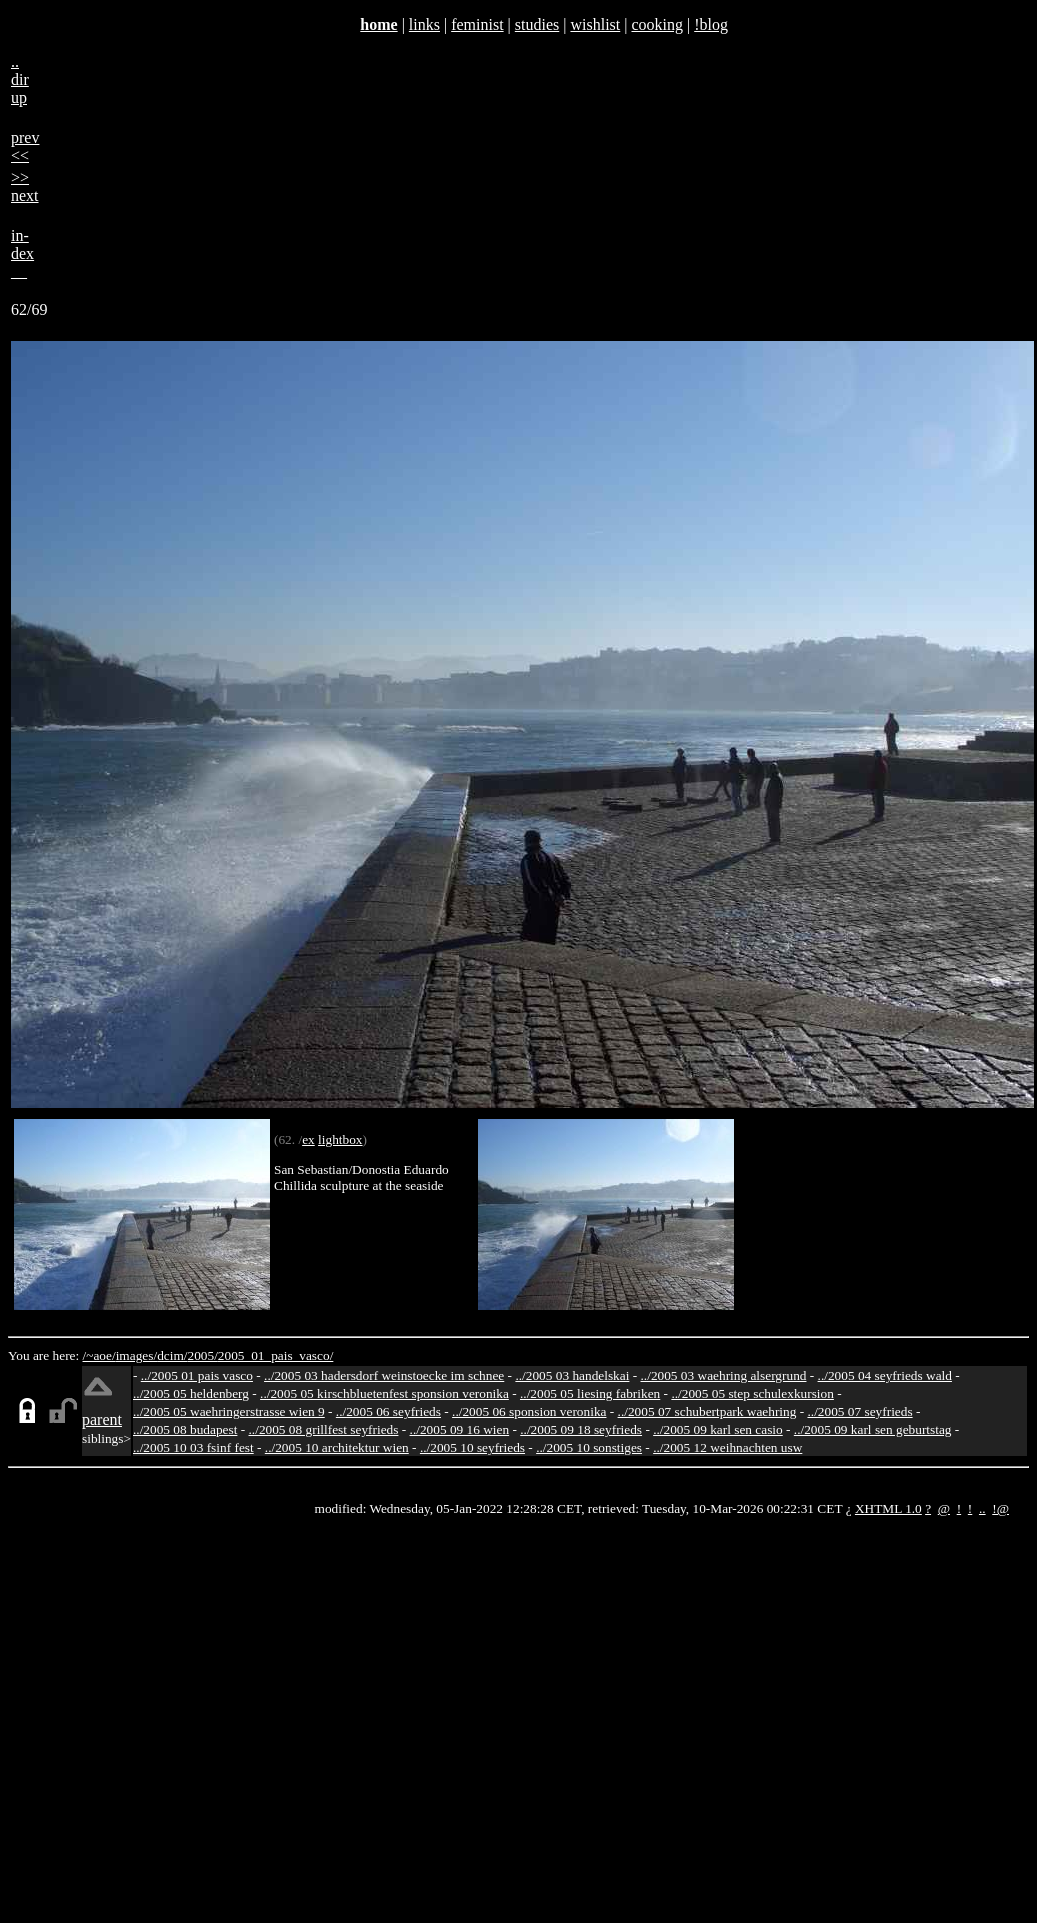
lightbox (340, 1139)
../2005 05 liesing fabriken (590, 1393)
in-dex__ (22, 253)
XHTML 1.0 (888, 1508)
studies (537, 24)
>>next (25, 186)
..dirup (20, 79)
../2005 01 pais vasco (197, 1375)
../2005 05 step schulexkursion (752, 1393)
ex (308, 1139)
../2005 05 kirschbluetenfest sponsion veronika (384, 1393)
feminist (477, 24)
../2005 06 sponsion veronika (529, 1411)
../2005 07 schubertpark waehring (707, 1411)
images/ (136, 1355)
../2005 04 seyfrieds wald (885, 1375)
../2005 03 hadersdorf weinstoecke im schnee (384, 1375)
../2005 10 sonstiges (589, 1447)
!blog (711, 24)
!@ (1000, 1508)
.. (982, 1508)
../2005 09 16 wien (460, 1429)
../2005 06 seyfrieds (388, 1411)
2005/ (202, 1355)
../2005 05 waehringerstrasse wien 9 (229, 1411)
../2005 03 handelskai (572, 1375)
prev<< (25, 146)
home (378, 24)
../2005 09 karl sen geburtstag (873, 1429)
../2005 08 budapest (185, 1429)
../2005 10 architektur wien (337, 1447)
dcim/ (172, 1355)
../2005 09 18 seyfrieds (581, 1429)
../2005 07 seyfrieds (859, 1411)
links (424, 24)
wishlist (595, 24)
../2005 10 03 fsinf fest (193, 1447)
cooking (657, 24)
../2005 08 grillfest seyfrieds (324, 1429)
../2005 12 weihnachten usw (727, 1447)
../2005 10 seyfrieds (472, 1447)
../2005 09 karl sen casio (718, 1429)
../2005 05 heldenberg (191, 1393)
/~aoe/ (99, 1355)
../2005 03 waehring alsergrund (724, 1375)
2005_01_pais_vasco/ (276, 1355)
